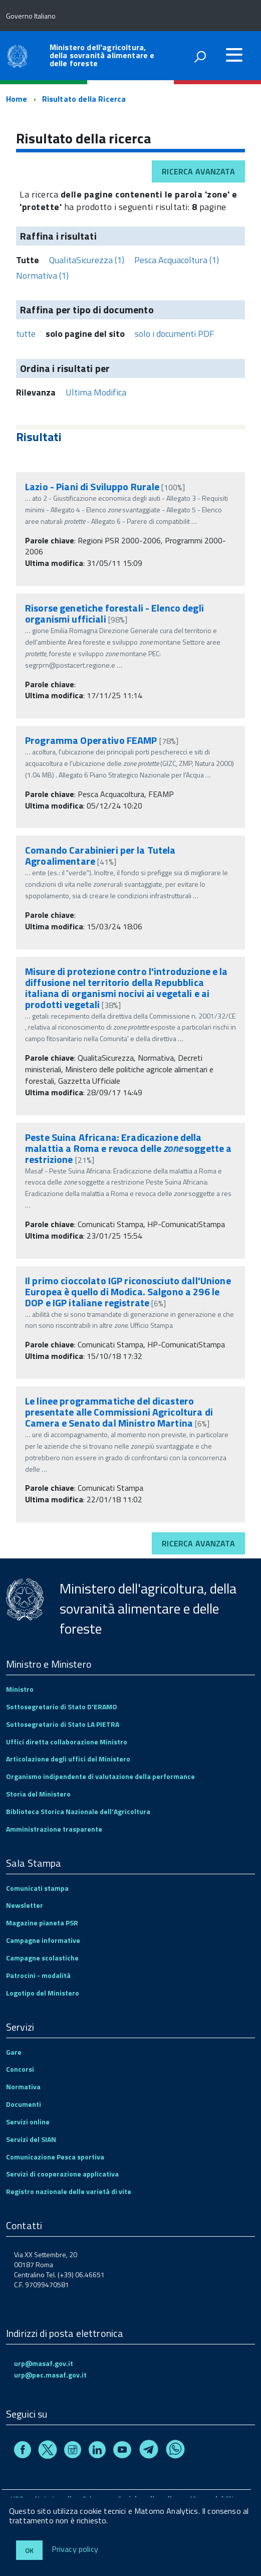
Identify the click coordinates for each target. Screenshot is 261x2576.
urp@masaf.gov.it (43, 2363)
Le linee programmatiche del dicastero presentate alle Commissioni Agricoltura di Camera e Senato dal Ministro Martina (119, 1412)
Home (17, 99)
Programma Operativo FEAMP (92, 740)
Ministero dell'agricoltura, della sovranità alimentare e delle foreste (102, 55)
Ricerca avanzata (198, 171)
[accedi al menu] (234, 55)
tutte (26, 333)
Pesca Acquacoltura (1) (176, 260)
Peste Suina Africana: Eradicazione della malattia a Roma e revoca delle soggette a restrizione (128, 1148)
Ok (29, 2550)
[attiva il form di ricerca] (199, 56)
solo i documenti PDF (174, 333)
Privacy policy (75, 2549)
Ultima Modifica (96, 392)
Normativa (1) (42, 275)
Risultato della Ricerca (84, 99)
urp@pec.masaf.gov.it (50, 2374)
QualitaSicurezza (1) (86, 260)
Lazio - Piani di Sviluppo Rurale (92, 486)
